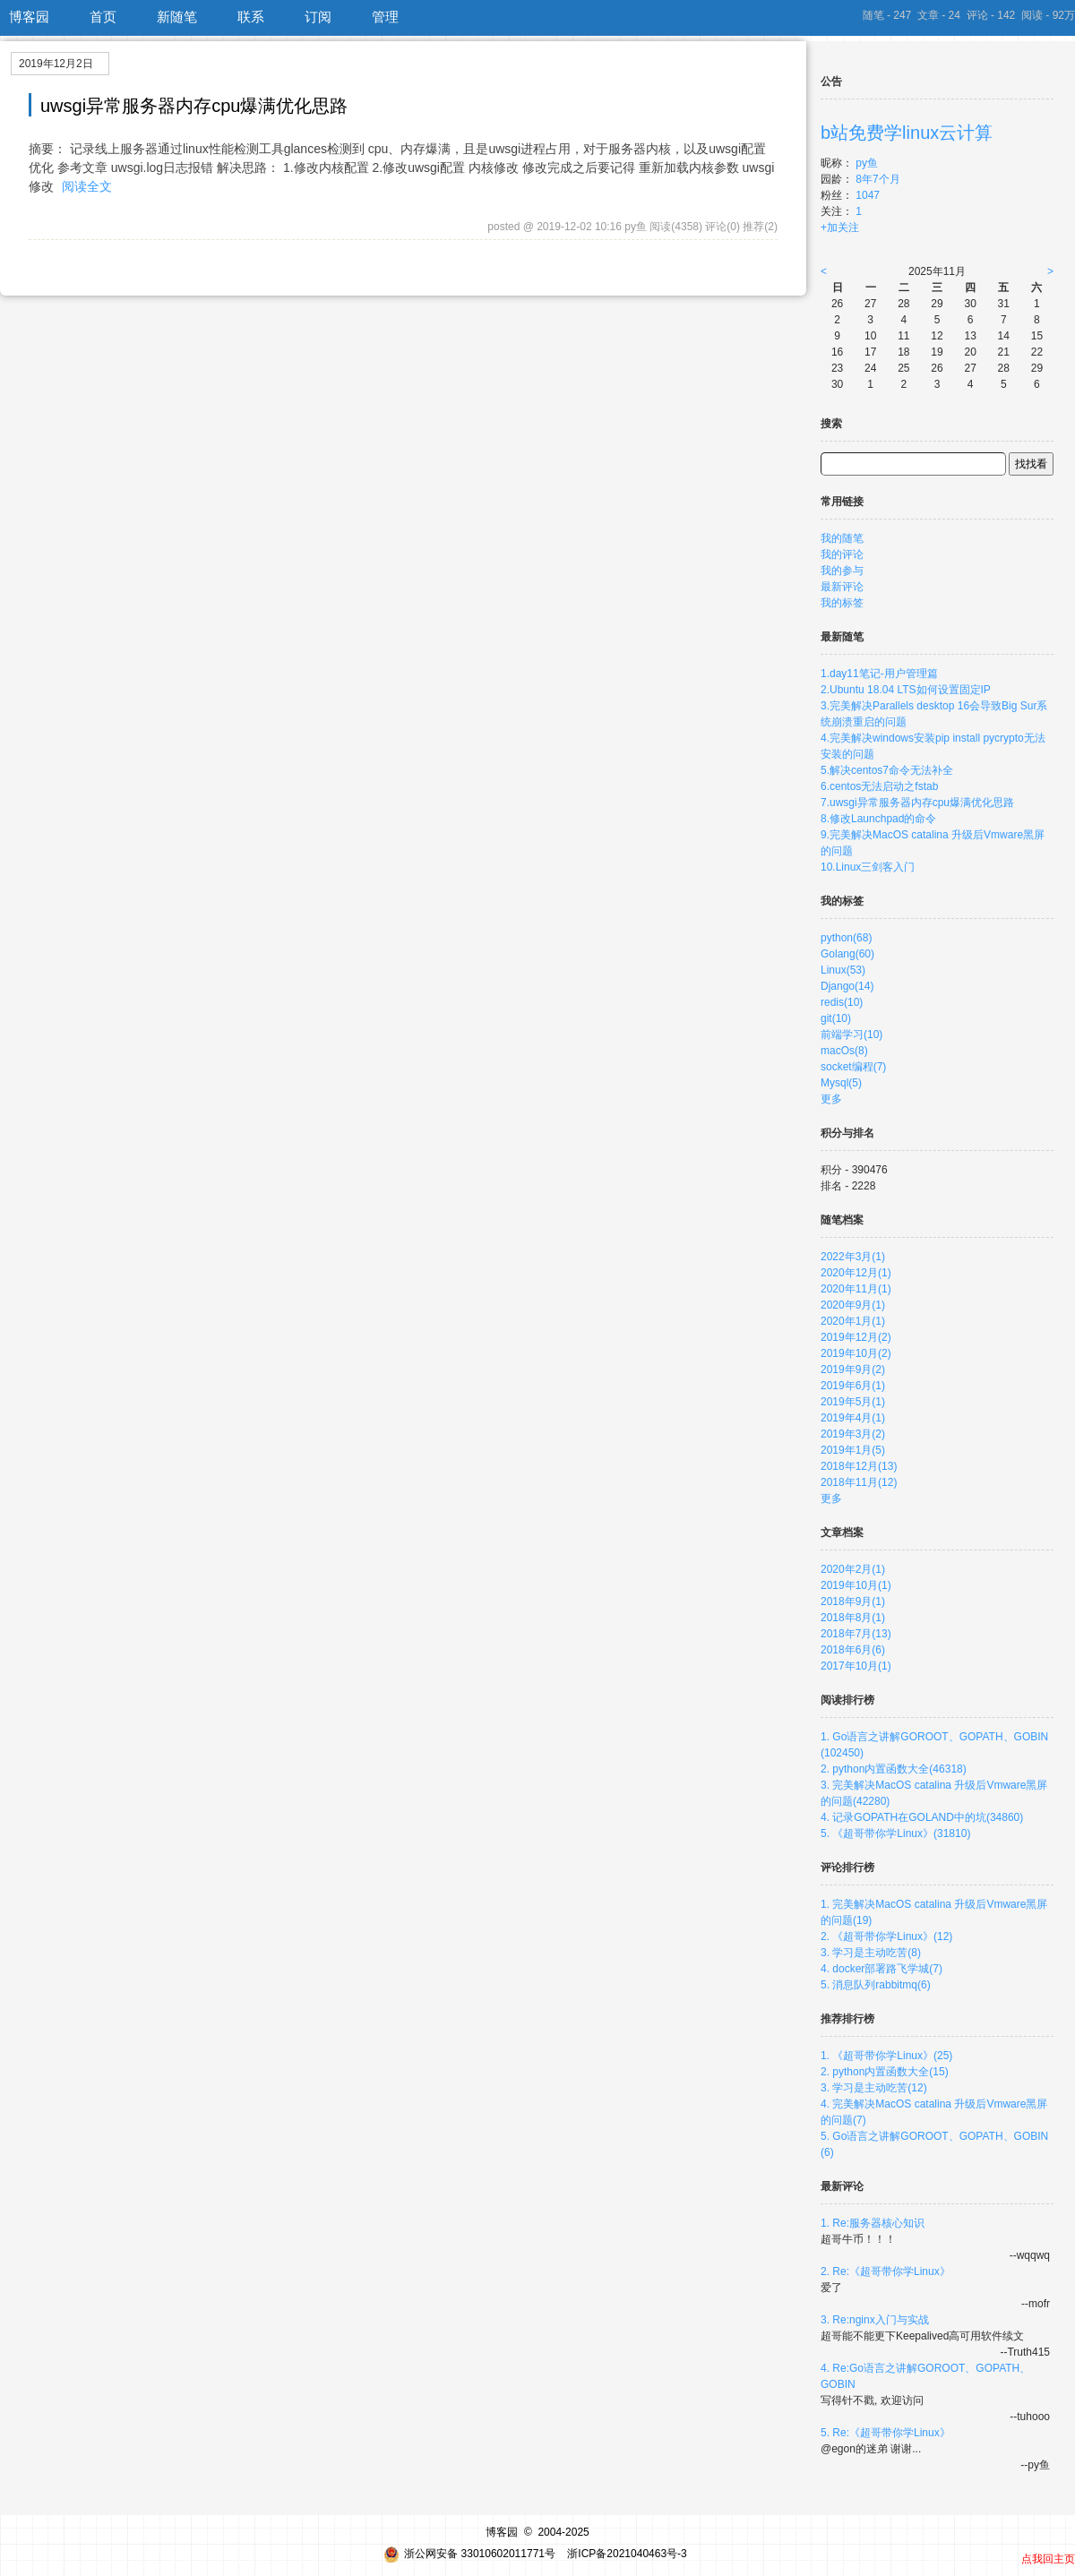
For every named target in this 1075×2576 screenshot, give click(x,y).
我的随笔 (842, 538)
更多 (831, 1099)
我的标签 (842, 603)
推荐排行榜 (847, 2019)
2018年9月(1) (853, 1601)
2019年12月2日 (56, 63)
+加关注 (840, 227)
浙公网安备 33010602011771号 (469, 2553)
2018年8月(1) (853, 1617)
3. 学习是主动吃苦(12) (874, 2088)
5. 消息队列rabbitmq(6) (876, 1985)
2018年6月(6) (853, 1650)
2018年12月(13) (859, 1466)
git (836, 1018)
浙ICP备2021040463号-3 (626, 2553)
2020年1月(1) (853, 1321)
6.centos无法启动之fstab (879, 786)
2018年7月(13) (856, 1633)
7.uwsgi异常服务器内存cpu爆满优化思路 (917, 802)
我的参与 (842, 570)
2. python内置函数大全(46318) (894, 1769)
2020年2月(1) (853, 1569)
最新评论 (842, 586)
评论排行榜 (847, 1867)
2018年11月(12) (859, 1482)
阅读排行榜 (847, 1700)
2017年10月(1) (856, 1666)
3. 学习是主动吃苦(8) (871, 1952)
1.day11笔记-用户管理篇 (879, 673)
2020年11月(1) (856, 1289)
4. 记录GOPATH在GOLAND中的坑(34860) (922, 1817)
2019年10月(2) (856, 1353)
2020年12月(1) (856, 1273)
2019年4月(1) (853, 1418)
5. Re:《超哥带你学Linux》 (885, 2432)
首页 (103, 16)
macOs (844, 1050)
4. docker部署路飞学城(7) (881, 1968)
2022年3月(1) (853, 1256)
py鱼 (867, 163)
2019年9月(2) (853, 1369)
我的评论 (842, 554)
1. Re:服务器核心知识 (872, 2223)
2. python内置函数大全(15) (885, 2071)
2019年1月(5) (853, 1450)
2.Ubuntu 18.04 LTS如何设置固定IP (906, 689)
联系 (250, 16)
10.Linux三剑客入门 (868, 867)
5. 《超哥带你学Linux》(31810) (895, 1833)
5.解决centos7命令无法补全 (887, 770)
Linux (843, 970)
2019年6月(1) (853, 1385)
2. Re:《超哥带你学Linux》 (885, 2271)
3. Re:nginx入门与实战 (875, 2320)
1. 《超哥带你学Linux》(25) (886, 2055)
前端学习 (851, 1034)
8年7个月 (877, 179)
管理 (385, 16)
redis (842, 1002)
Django (847, 986)
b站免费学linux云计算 (907, 132)
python (846, 938)
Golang (847, 954)
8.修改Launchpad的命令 (878, 818)
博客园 (29, 16)
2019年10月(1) (856, 1585)
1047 (868, 195)
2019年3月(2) (853, 1434)
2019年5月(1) (853, 1401)
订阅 (318, 16)
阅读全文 (87, 186)
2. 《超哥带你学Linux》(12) (886, 1936)
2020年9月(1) (853, 1305)
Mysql (841, 1083)
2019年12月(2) (856, 1337)
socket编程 (853, 1066)
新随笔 (177, 16)
